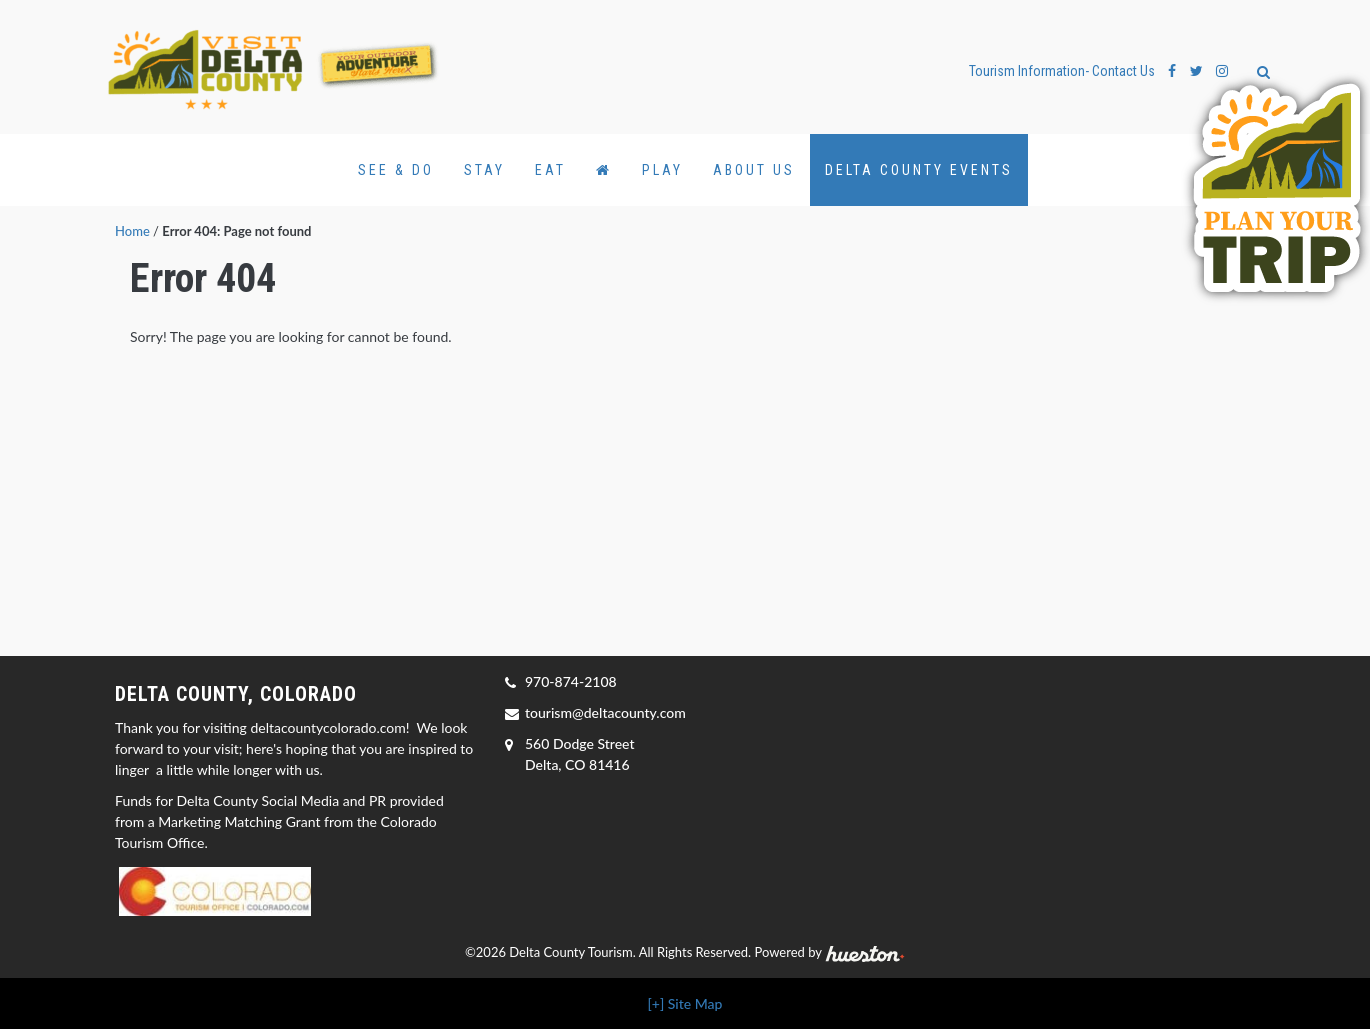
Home (132, 231)
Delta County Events (919, 170)
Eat (550, 170)
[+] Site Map (685, 1003)
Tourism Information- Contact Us (1062, 71)
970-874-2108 (571, 681)
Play (662, 170)
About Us (754, 170)
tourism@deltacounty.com (605, 712)
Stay (484, 170)
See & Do (396, 170)
